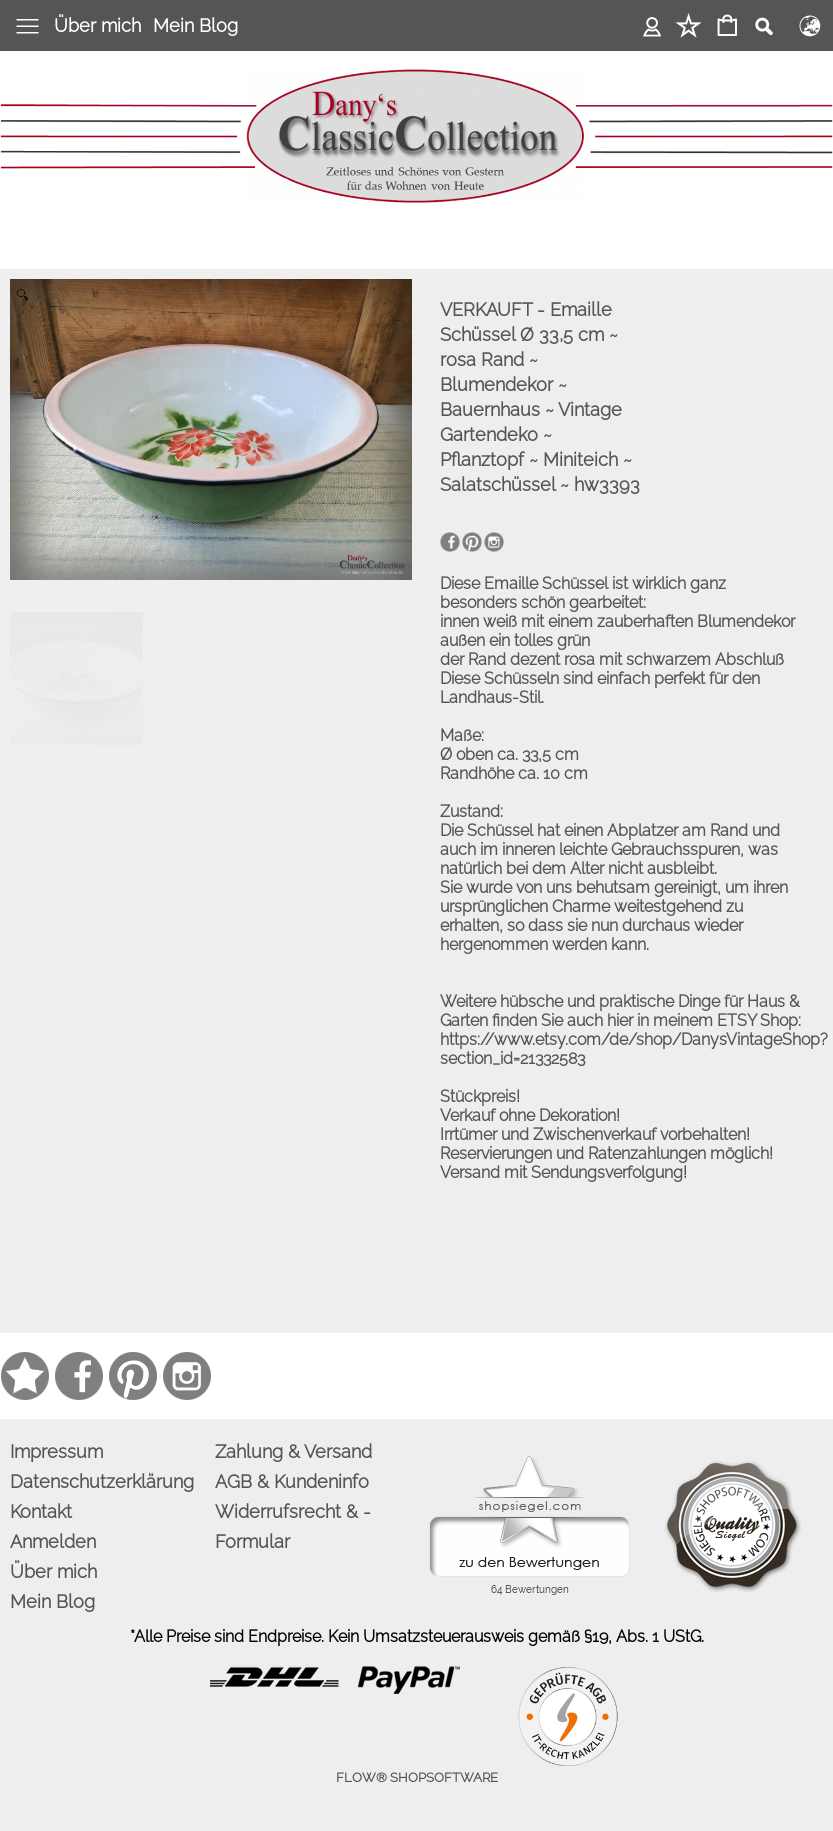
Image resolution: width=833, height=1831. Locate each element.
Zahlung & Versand (293, 1451)
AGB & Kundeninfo (292, 1481)
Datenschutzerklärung (102, 1481)
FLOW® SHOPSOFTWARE (417, 1777)
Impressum (56, 1451)
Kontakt (41, 1511)
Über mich (97, 25)
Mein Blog (195, 25)
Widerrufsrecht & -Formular (293, 1526)
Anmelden (652, 25)
